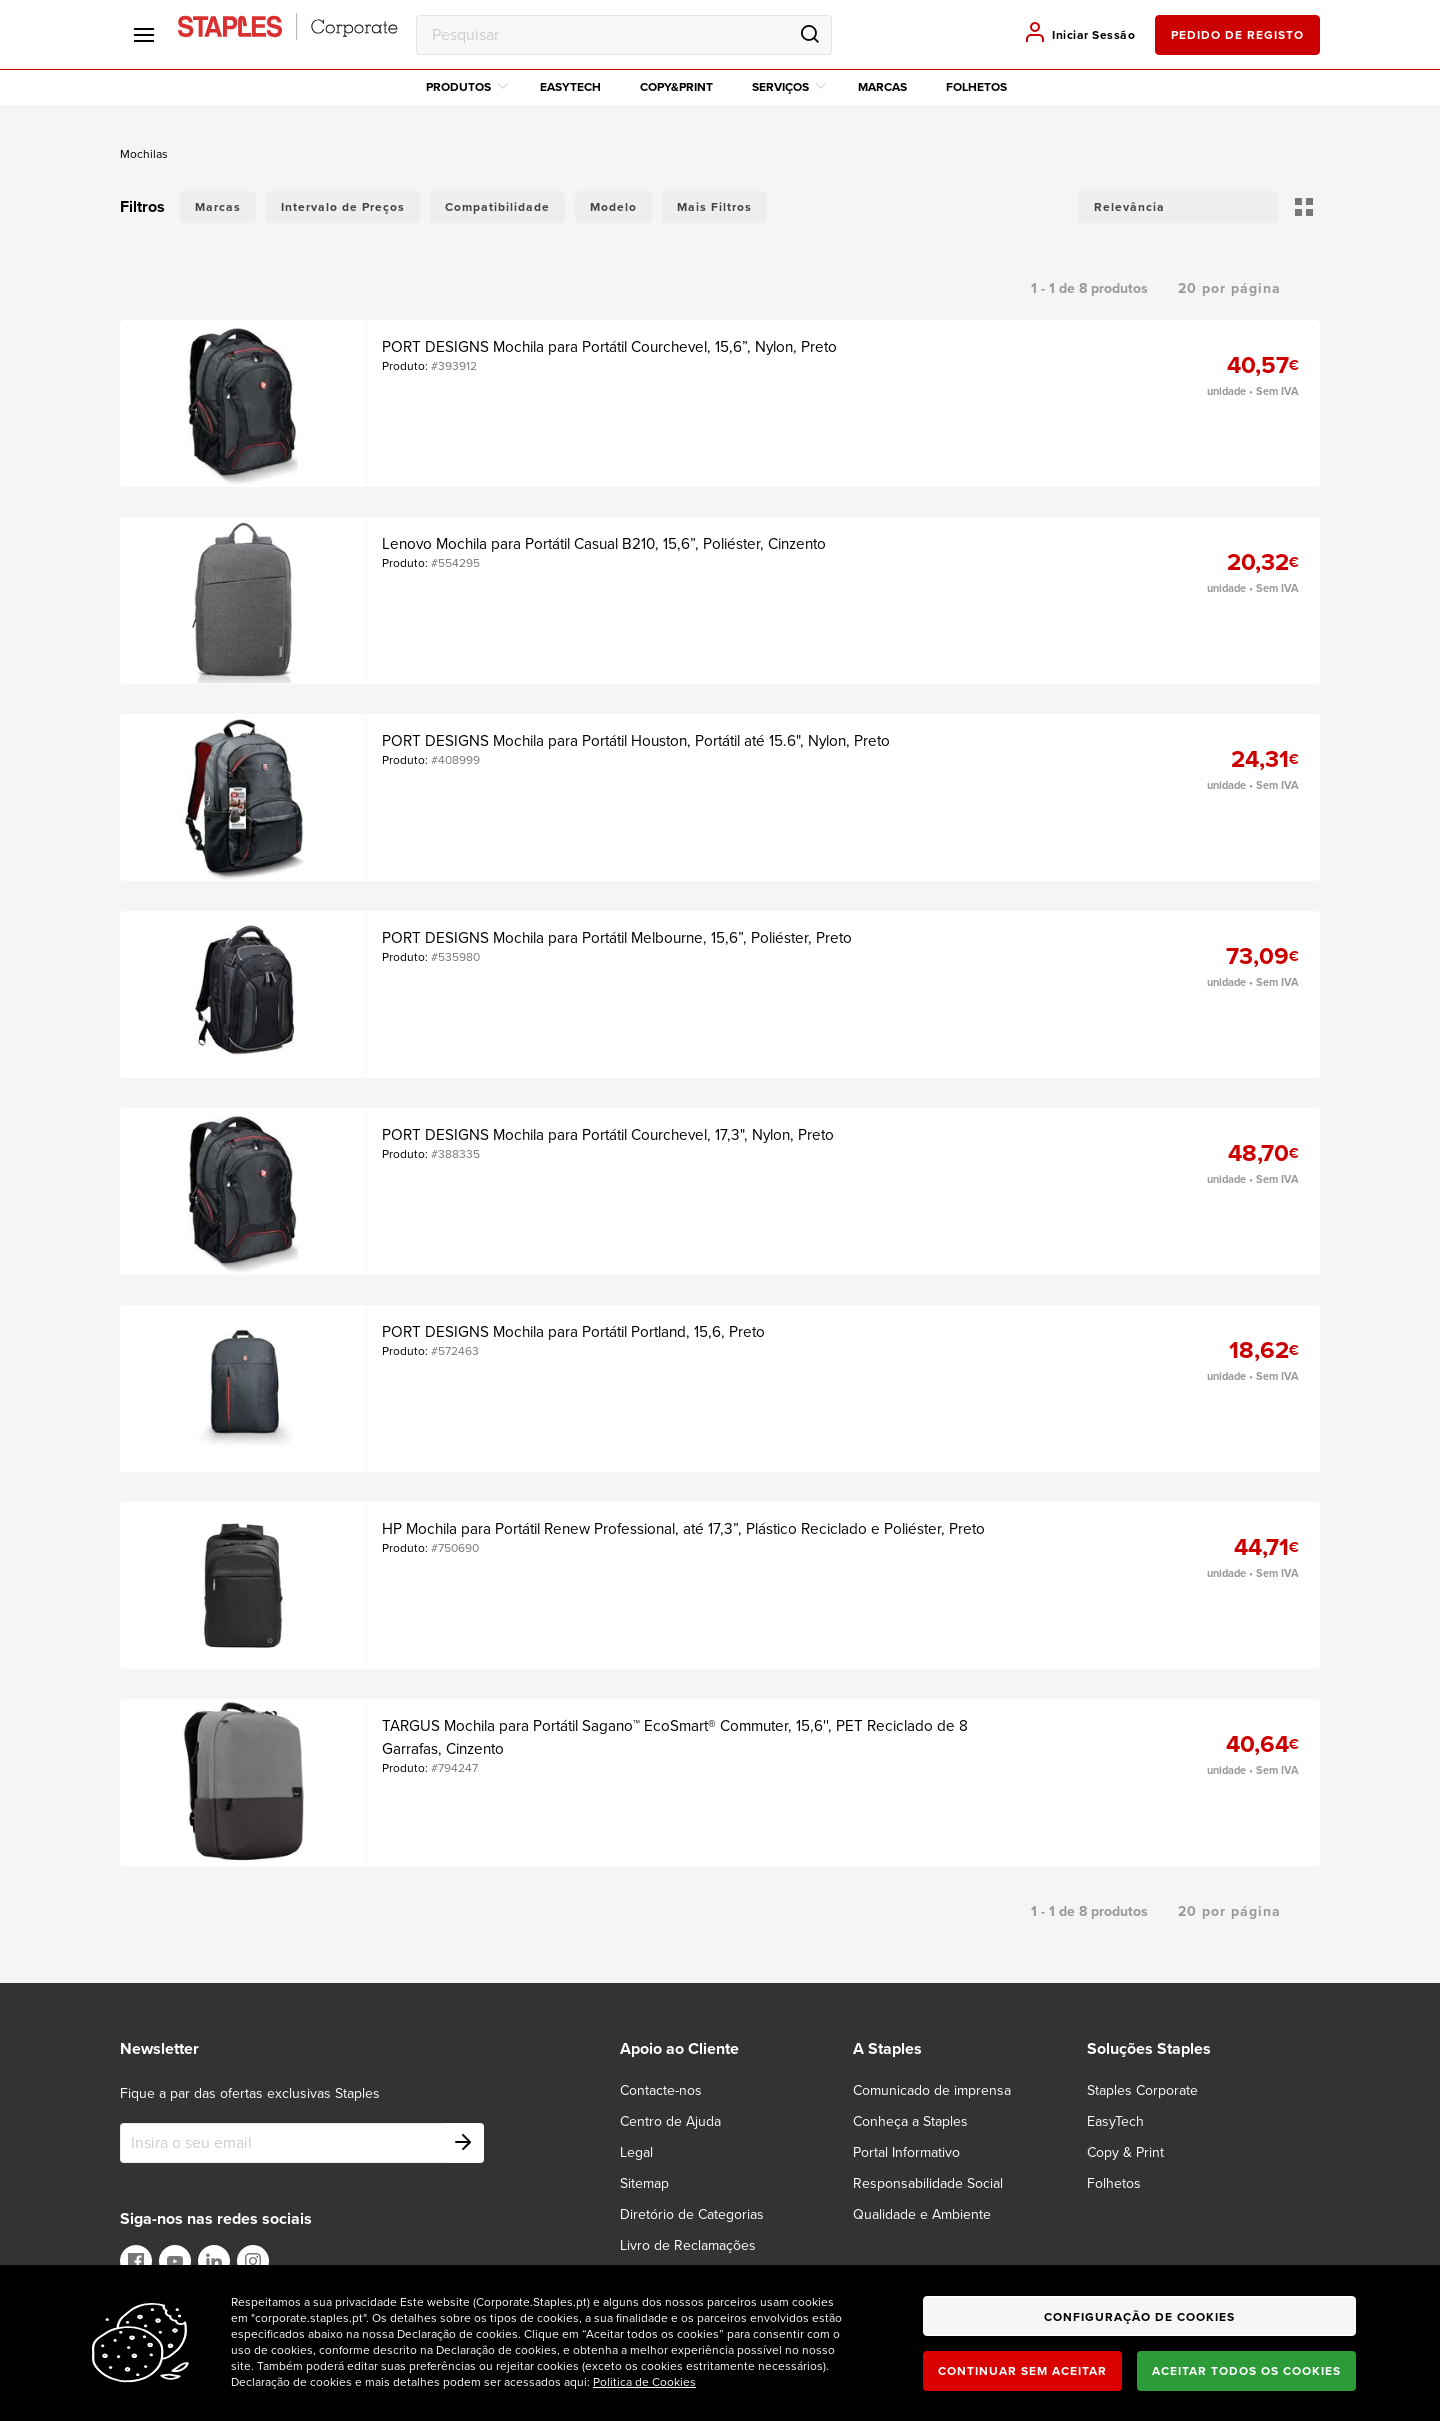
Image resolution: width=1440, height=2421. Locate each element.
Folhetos (976, 87)
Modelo (613, 207)
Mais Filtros (714, 207)
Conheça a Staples (910, 2121)
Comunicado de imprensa (932, 2090)
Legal (636, 2152)
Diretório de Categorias (692, 2214)
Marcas (882, 87)
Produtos (467, 87)
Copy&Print (676, 87)
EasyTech (570, 87)
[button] (1178, 207)
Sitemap (644, 2183)
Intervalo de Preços (343, 207)
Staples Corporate (1142, 2090)
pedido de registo (1237, 35)
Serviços (789, 87)
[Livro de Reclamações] (700, 2245)
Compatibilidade (497, 207)
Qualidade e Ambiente (922, 2214)
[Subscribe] (464, 2143)
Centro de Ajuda (670, 2121)
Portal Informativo (906, 2152)
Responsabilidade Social (928, 2183)
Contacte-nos (661, 2090)
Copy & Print (1125, 2152)
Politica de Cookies (644, 2382)
